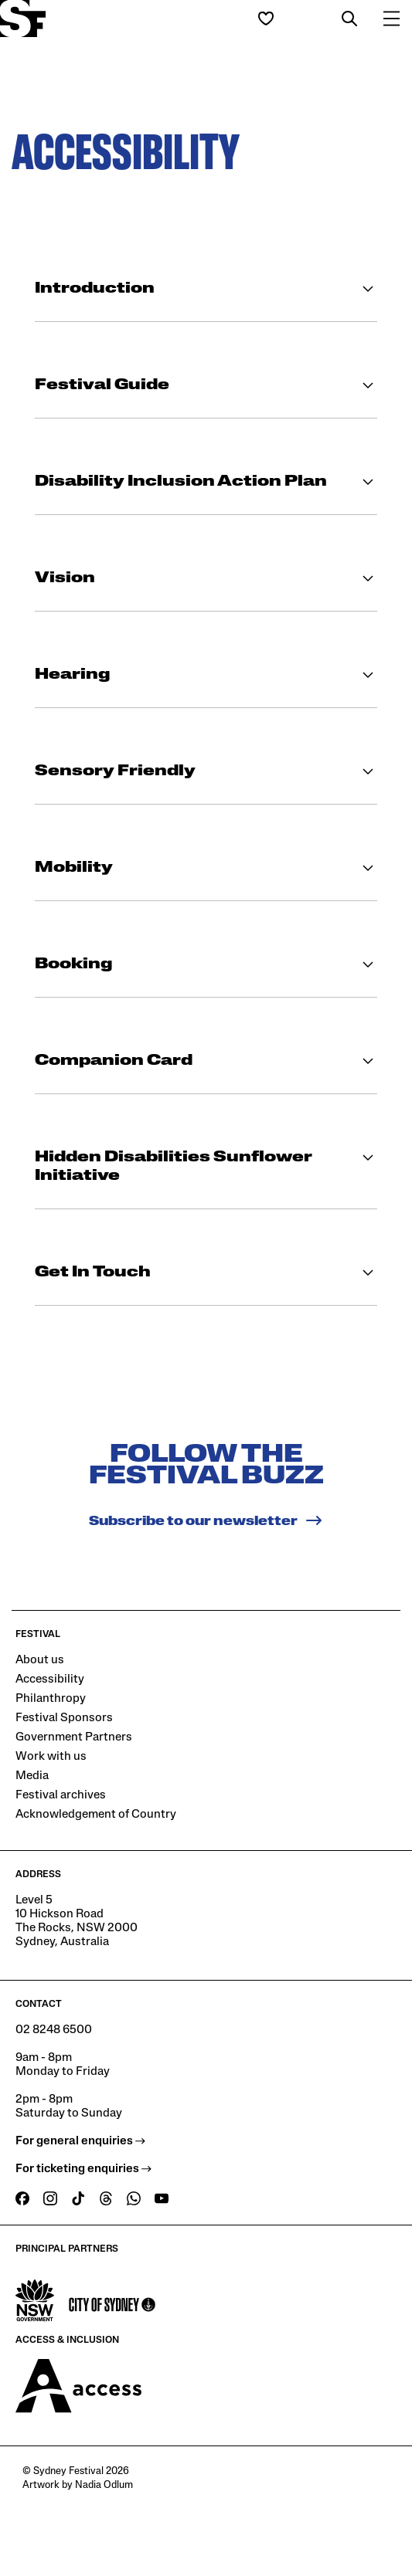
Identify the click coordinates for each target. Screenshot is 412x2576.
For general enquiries (80, 2141)
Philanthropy (50, 1699)
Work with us (51, 1757)
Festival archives (60, 1795)
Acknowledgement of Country (95, 1814)
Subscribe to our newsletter (206, 1520)
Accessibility (49, 1679)
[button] (349, 18)
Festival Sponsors (64, 1718)
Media (32, 1776)
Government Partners (73, 1737)
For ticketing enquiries (83, 2169)
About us (39, 1660)
